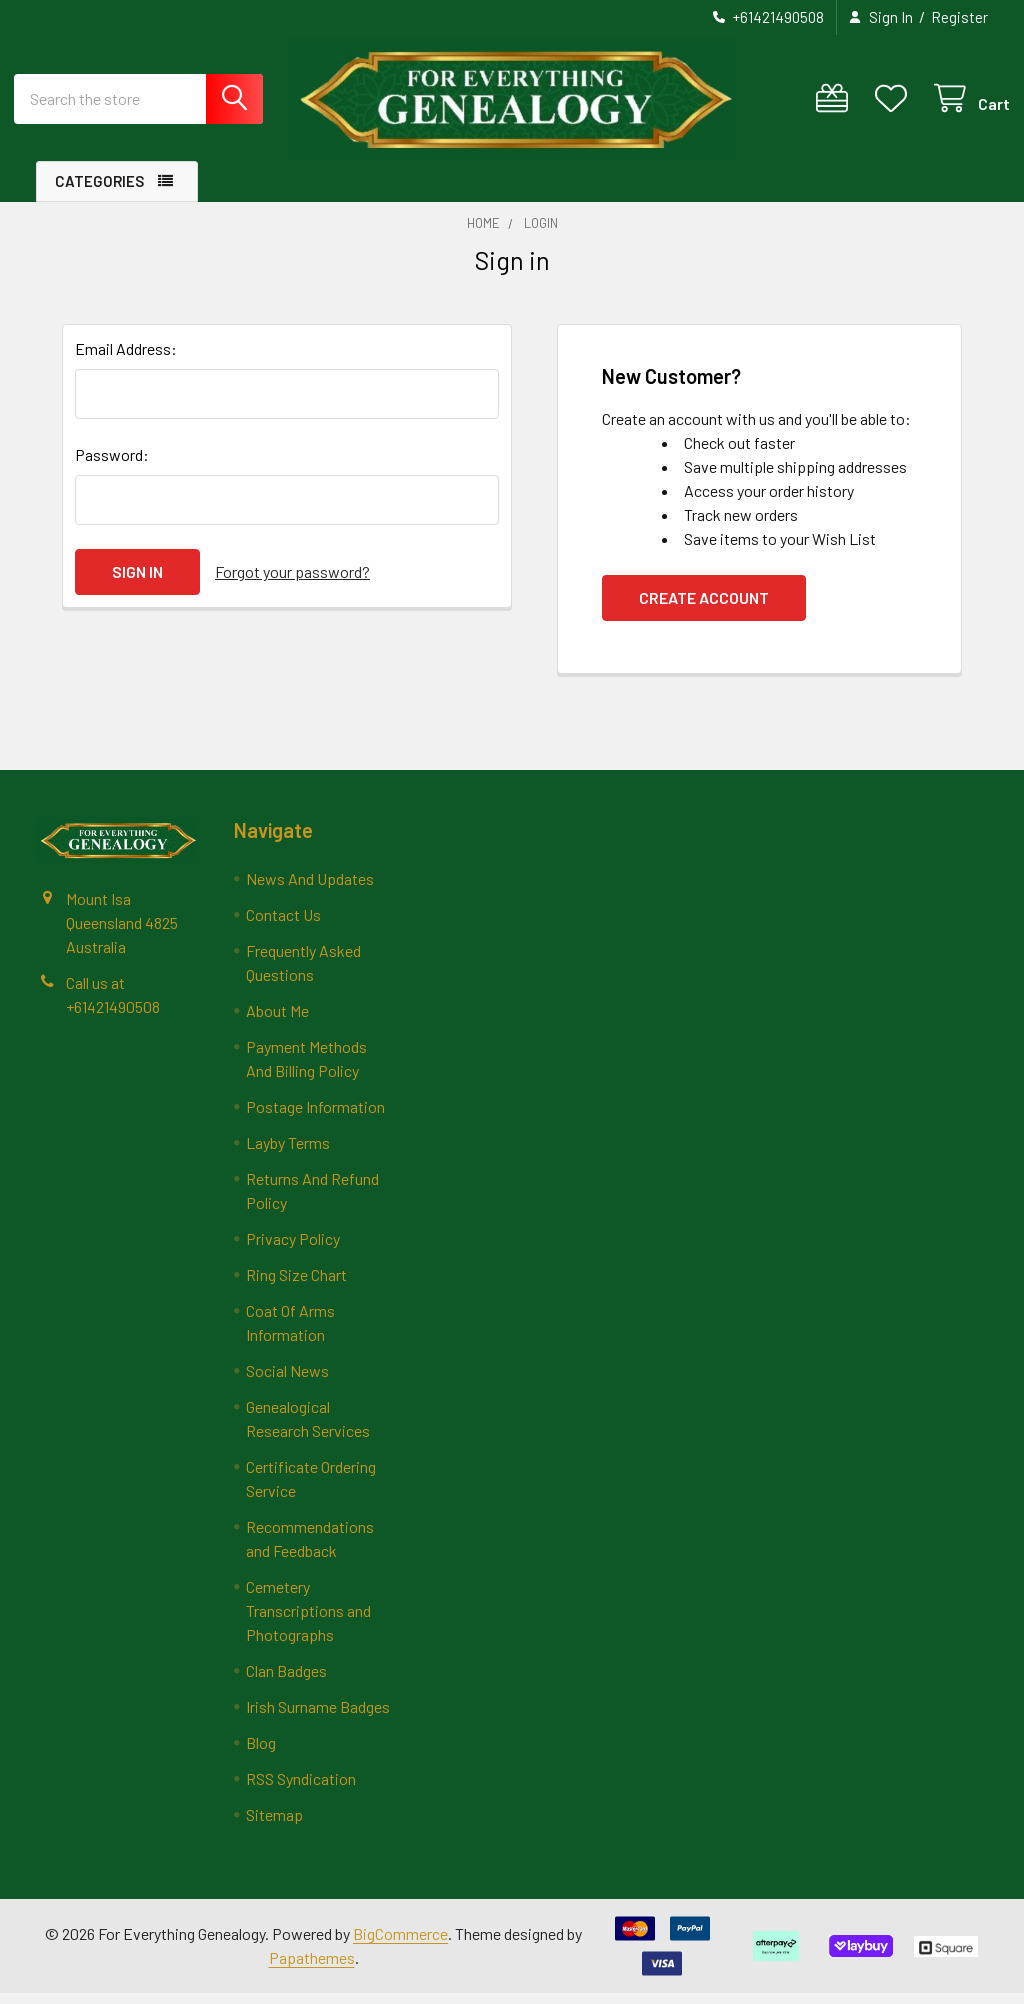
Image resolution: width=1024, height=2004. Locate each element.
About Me (277, 1021)
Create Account (704, 608)
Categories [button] (99, 192)
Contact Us (283, 925)
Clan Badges (286, 1681)
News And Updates (310, 889)
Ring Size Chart (296, 1285)
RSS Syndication (301, 1789)
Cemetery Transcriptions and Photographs (308, 1621)
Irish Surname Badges (318, 1717)
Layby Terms (288, 1153)
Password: (112, 465)
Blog (261, 1753)
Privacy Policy (293, 1249)
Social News (287, 1381)
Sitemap (274, 1825)
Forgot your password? (292, 582)
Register (959, 17)
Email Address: (126, 359)
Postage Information (315, 1117)
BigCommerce (400, 1944)
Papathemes (312, 1968)
